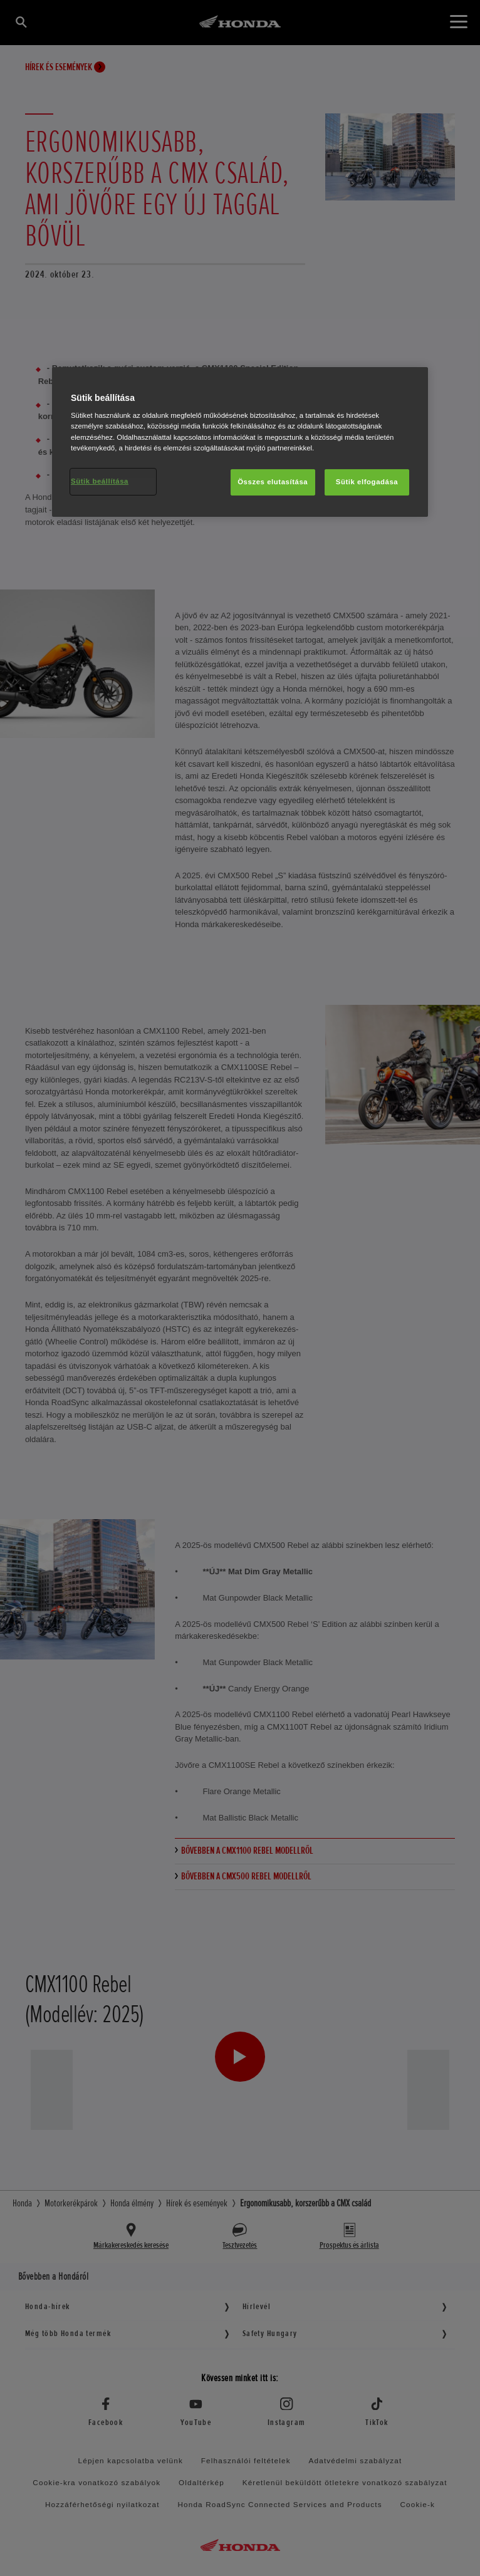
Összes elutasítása (272, 482)
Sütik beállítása (99, 481)
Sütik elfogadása (367, 482)
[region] (240, 442)
